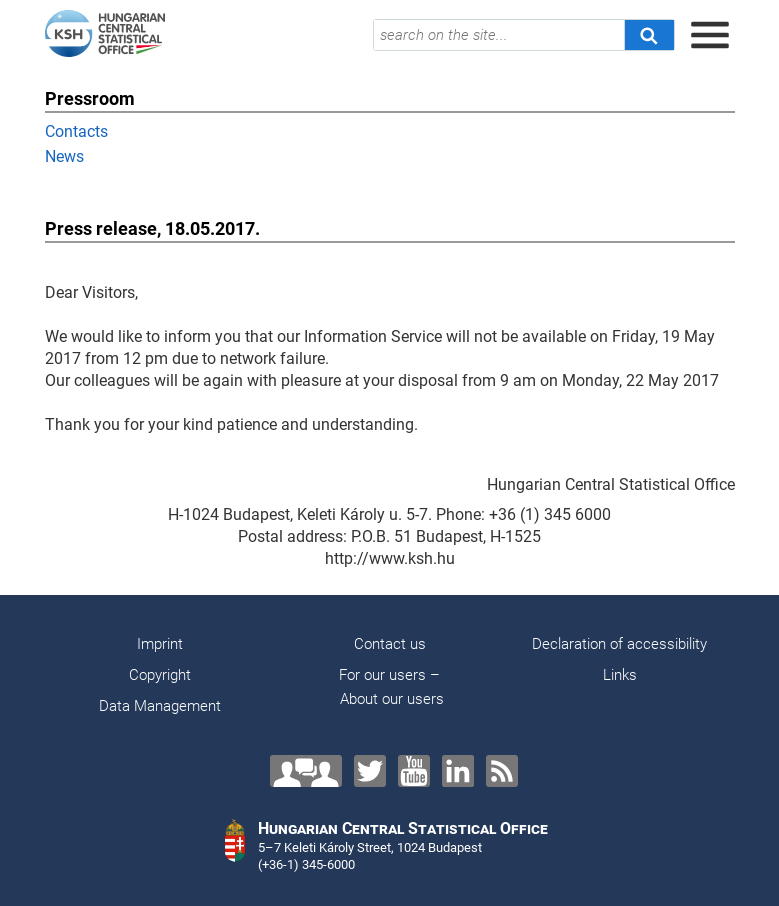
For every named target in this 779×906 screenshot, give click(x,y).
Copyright (160, 675)
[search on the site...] (499, 35)
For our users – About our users (390, 687)
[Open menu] (710, 35)
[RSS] (502, 771)
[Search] (649, 35)
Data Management (160, 706)
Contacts (76, 131)
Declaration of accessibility (619, 644)
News (64, 156)
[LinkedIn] (458, 771)
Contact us (390, 644)
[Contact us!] (306, 771)
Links (620, 675)
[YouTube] (414, 771)
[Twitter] (370, 771)
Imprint (160, 644)
